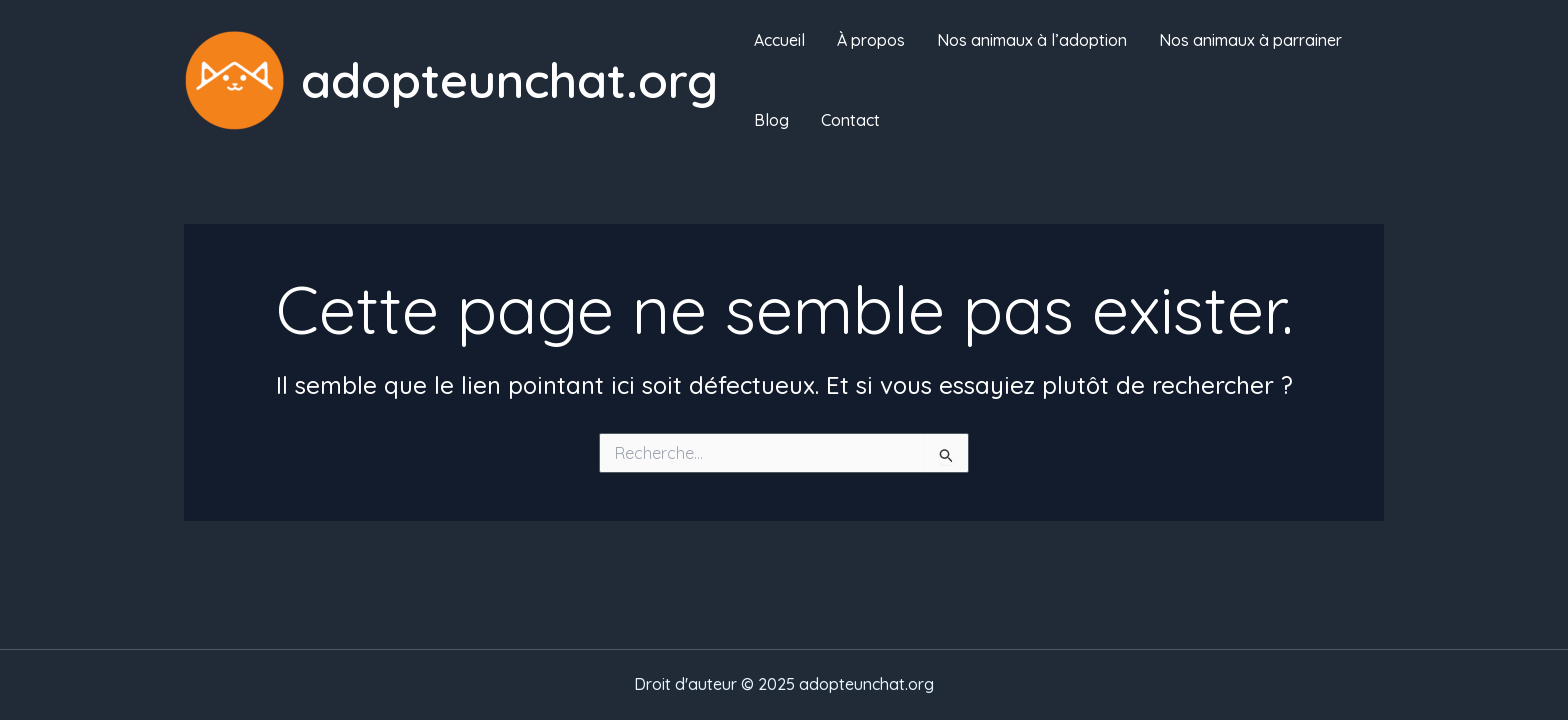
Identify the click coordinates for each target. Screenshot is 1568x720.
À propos (871, 40)
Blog (771, 120)
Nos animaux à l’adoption (1032, 40)
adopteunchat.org (509, 79)
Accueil (779, 40)
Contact (850, 120)
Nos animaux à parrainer (1250, 40)
